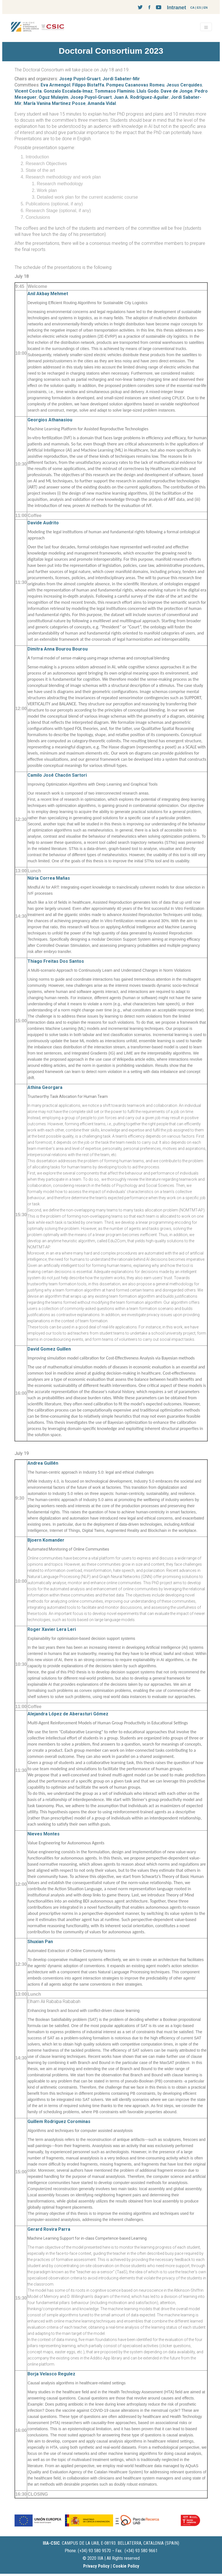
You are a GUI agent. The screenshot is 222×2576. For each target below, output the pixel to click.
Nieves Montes (43, 1834)
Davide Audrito (43, 522)
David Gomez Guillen (49, 1349)
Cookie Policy (126, 2566)
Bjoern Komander (45, 1540)
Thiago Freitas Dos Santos (55, 961)
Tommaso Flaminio (115, 91)
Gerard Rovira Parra (48, 2229)
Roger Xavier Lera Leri (51, 1629)
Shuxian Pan (40, 1941)
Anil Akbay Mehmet (47, 293)
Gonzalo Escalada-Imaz (68, 91)
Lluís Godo (148, 91)
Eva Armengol (55, 85)
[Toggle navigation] (206, 27)
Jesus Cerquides (184, 85)
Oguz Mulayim (53, 97)
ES (199, 7)
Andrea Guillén (42, 1463)
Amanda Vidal (102, 103)
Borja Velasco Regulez (51, 2374)
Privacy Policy (96, 2566)
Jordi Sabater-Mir (121, 78)
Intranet (176, 7)
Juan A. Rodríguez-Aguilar (141, 97)
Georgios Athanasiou (49, 419)
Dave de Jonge (177, 91)
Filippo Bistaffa (88, 85)
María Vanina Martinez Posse (55, 103)
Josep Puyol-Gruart (80, 78)
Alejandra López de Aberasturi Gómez (67, 1713)
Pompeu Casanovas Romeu (135, 85)
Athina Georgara (44, 1087)
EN (206, 7)
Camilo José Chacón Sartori (57, 775)
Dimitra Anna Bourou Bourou (57, 649)
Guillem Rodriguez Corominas (58, 2121)
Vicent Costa (28, 91)
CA (192, 7)
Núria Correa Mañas (48, 878)
